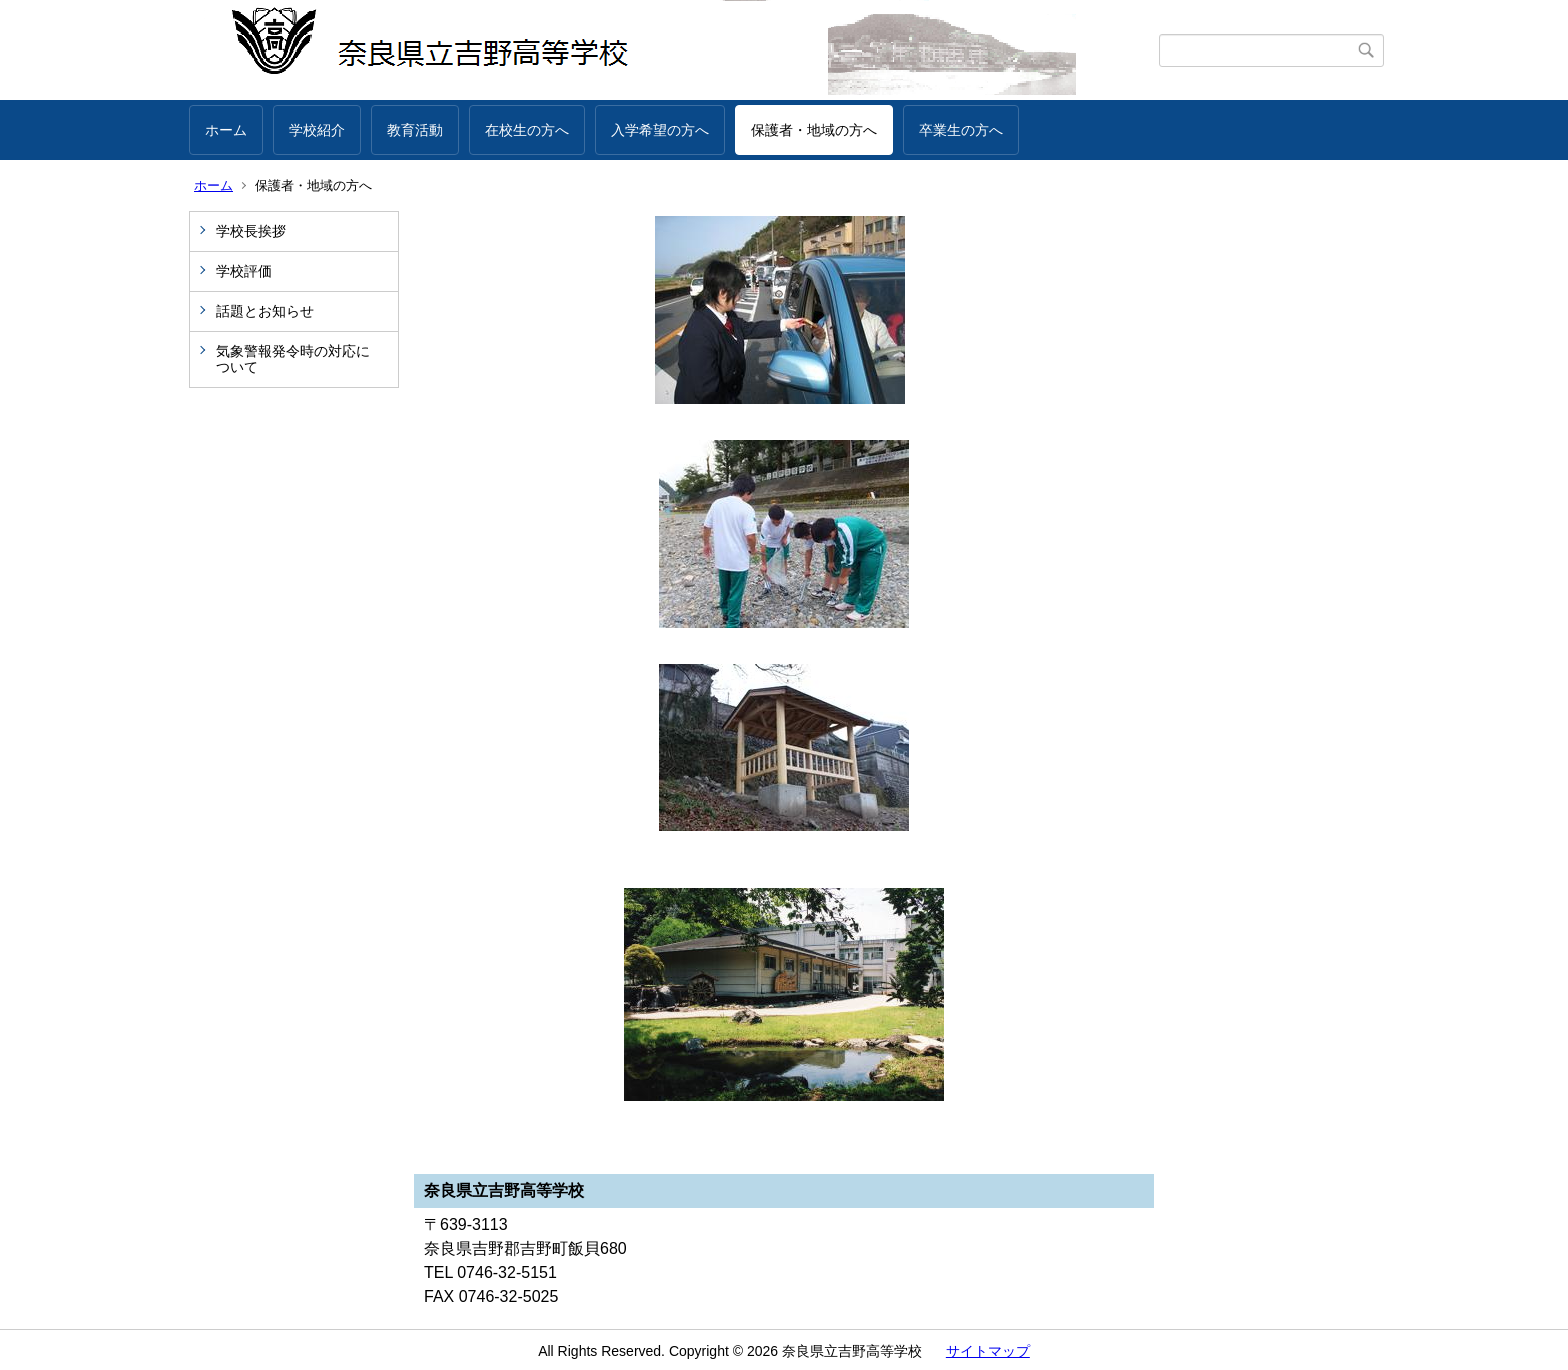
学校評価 (244, 271)
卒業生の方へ (961, 130)
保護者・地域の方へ (814, 130)
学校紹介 (317, 130)
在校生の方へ (527, 130)
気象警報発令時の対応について (293, 359)
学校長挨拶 (251, 231)
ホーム (226, 130)
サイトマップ (988, 1351)
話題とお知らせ (265, 311)
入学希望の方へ (660, 130)
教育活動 (415, 130)
